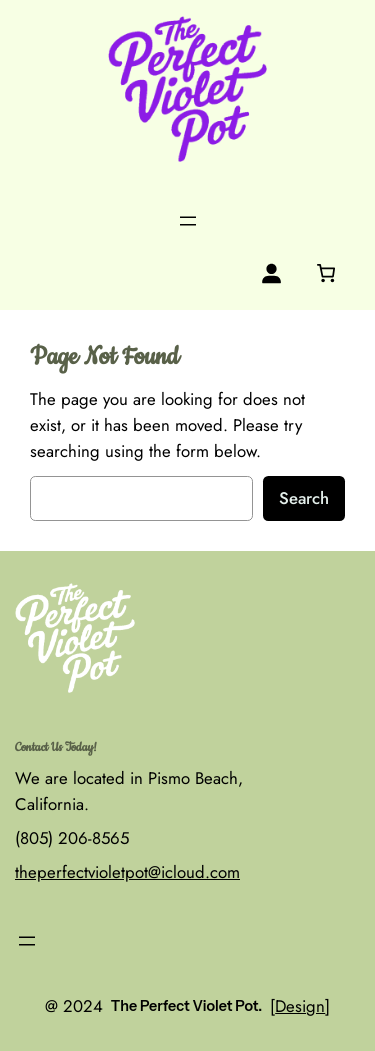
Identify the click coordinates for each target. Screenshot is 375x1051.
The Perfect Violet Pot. (186, 1006)
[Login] (271, 273)
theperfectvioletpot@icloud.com (127, 872)
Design (300, 1006)
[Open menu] (188, 221)
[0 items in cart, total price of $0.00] (325, 273)
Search (304, 498)
